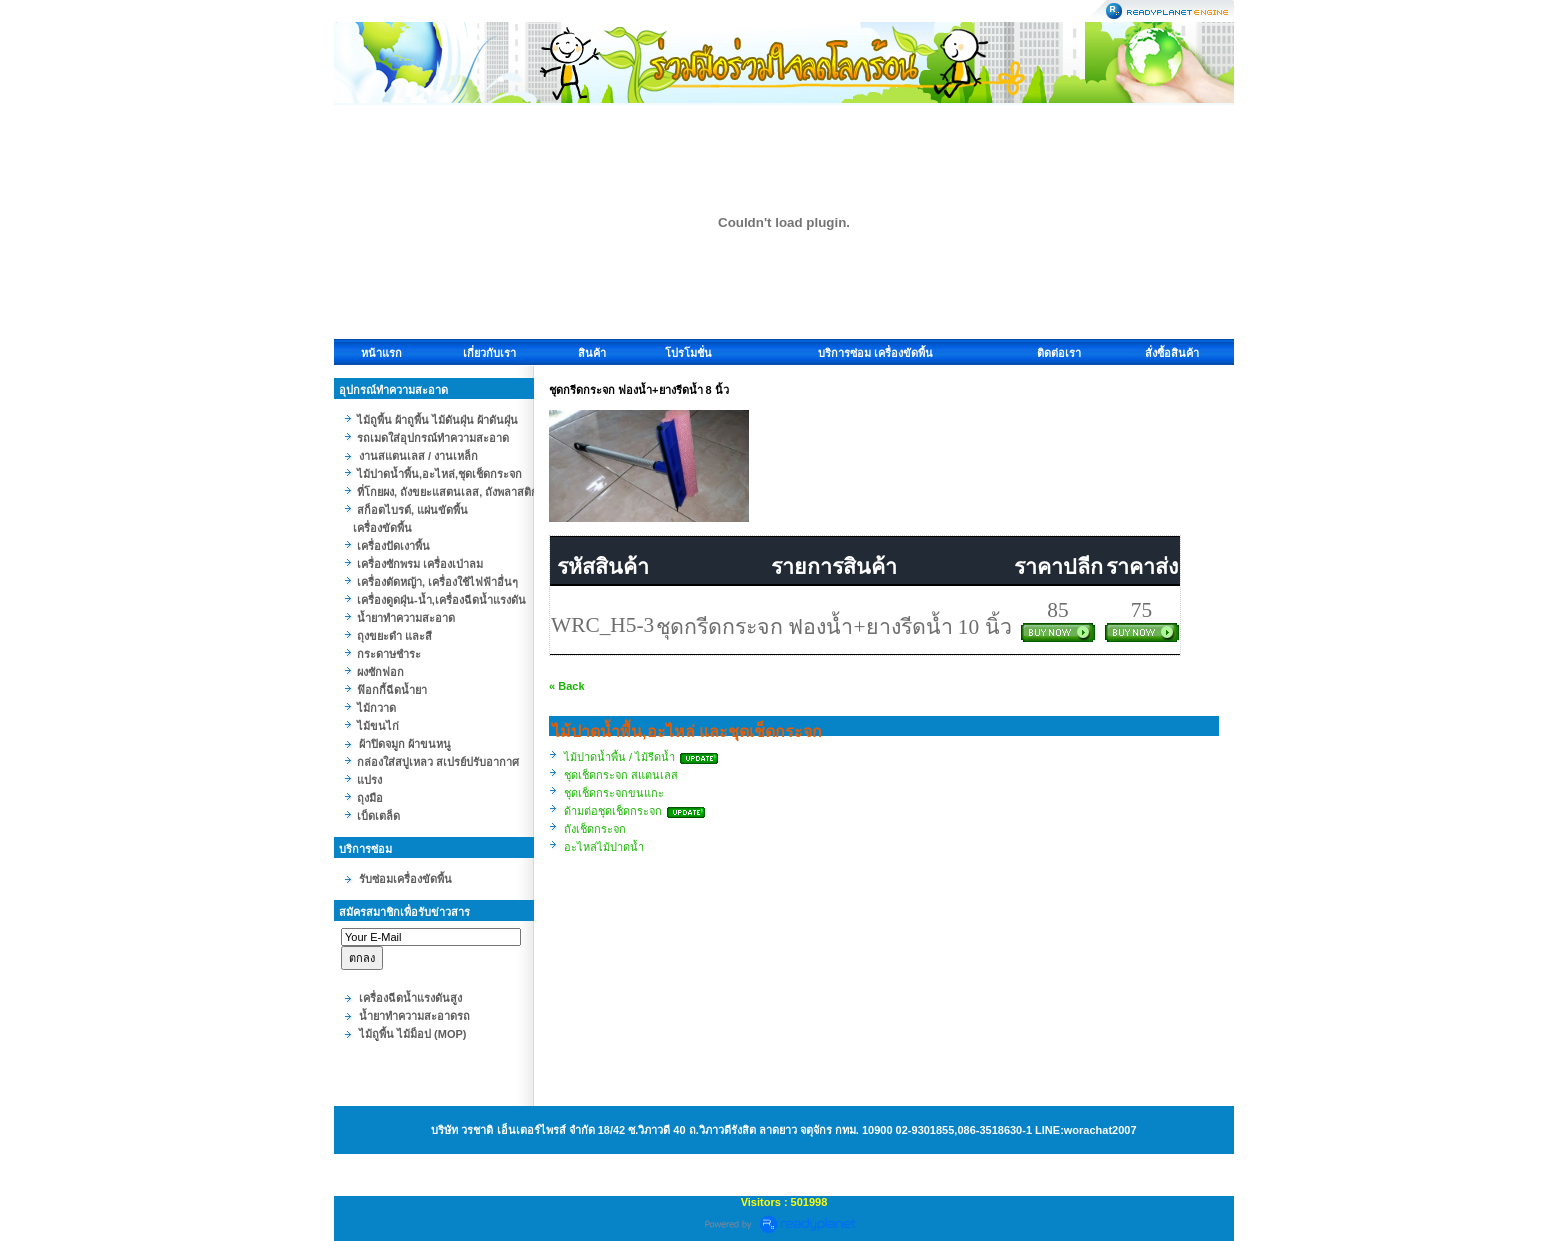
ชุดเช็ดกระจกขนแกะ (614, 793)
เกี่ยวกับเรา (489, 353)
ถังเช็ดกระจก (595, 829)
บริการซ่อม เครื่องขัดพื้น (875, 353)
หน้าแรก (381, 353)
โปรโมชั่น (688, 353)
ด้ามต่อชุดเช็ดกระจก (613, 811)
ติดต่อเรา (1059, 353)
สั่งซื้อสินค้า (1172, 353)
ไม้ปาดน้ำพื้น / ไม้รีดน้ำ (619, 757)
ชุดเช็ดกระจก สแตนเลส (621, 775)
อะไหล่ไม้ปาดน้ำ (604, 847)
